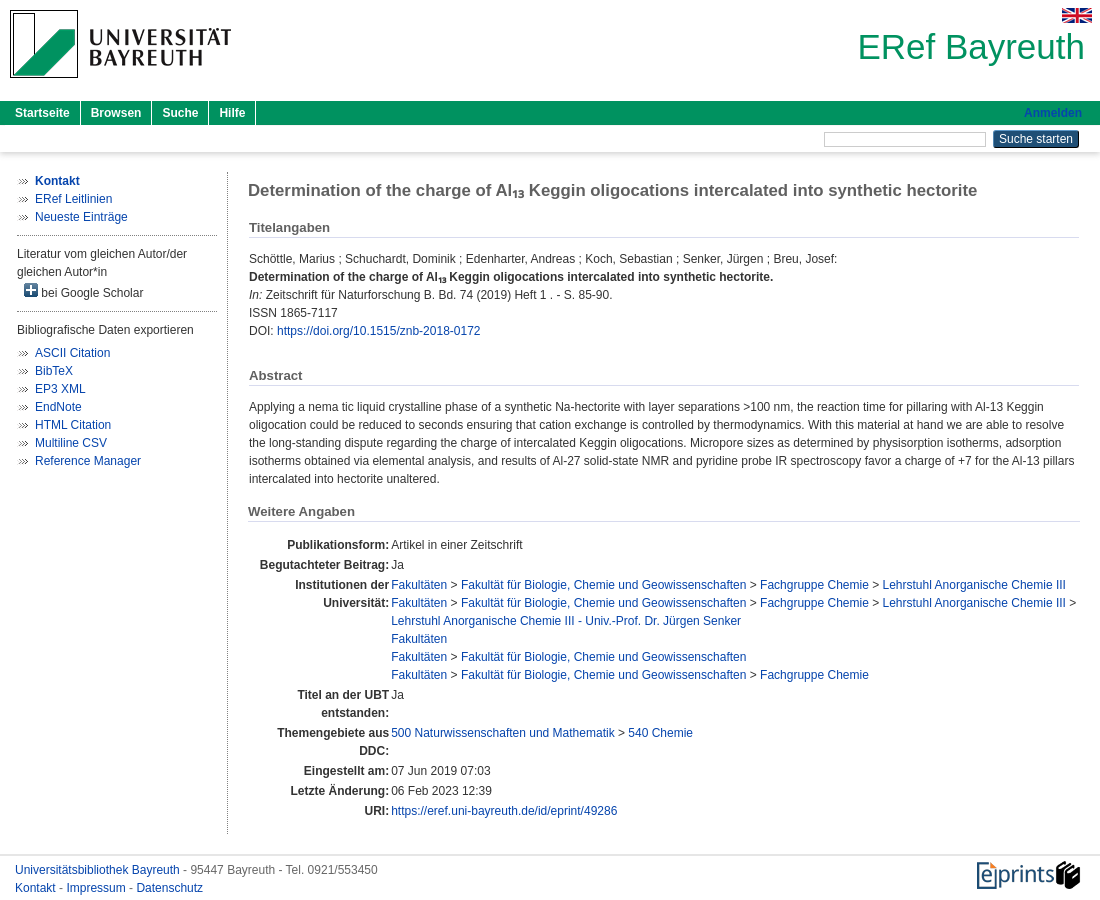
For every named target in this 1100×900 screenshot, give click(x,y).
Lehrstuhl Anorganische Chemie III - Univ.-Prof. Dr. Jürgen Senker (566, 621)
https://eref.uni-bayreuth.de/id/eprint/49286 (504, 811)
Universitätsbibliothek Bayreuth (99, 870)
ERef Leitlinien (73, 199)
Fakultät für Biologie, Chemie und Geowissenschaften (604, 585)
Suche (180, 113)
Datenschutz (169, 888)
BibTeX (54, 371)
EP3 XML (60, 389)
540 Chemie (660, 733)
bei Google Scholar (83, 291)
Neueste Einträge (81, 217)
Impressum (97, 888)
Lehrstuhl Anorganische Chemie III (974, 585)
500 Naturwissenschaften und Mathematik (502, 733)
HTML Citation (73, 425)
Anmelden (1053, 113)
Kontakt (37, 888)
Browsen (116, 113)
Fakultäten (419, 585)
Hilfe (232, 113)
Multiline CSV (71, 443)
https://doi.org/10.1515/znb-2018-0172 (378, 331)
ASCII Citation (72, 353)
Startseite (42, 113)
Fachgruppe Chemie (814, 585)
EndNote (58, 407)
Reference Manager (88, 461)
